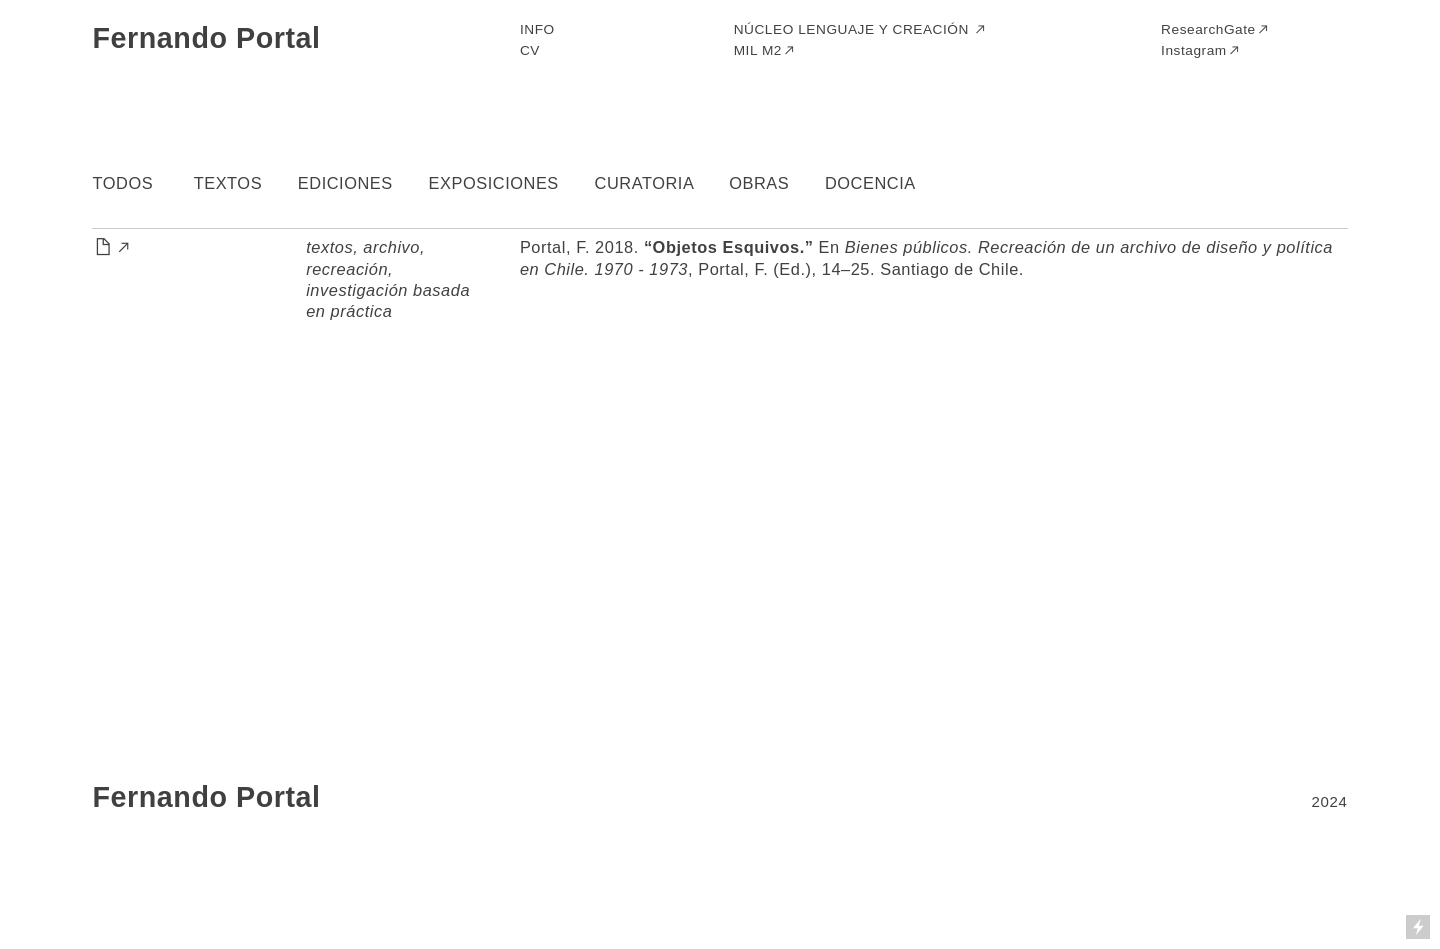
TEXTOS (228, 183)
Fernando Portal (206, 38)
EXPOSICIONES (494, 183)
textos (329, 247)
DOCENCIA (870, 183)
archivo (391, 247)
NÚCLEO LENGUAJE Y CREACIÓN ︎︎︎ (861, 29)
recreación (347, 269)
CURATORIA (644, 183)
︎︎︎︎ (112, 247)
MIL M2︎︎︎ (765, 50)
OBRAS (759, 183)
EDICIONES (345, 183)
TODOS (122, 183)
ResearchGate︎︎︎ (1215, 29)
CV (530, 50)
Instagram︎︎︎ (1201, 50)
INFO (537, 29)
